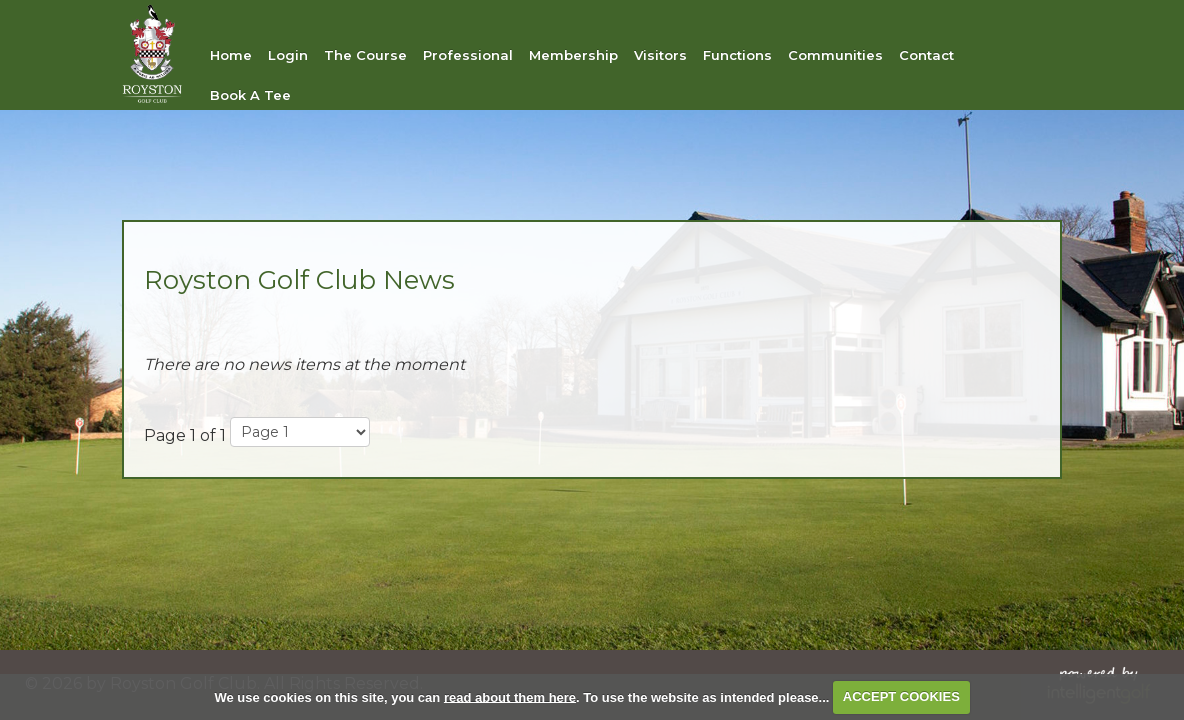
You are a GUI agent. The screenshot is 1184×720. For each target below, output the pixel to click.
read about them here (510, 696)
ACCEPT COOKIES (901, 696)
